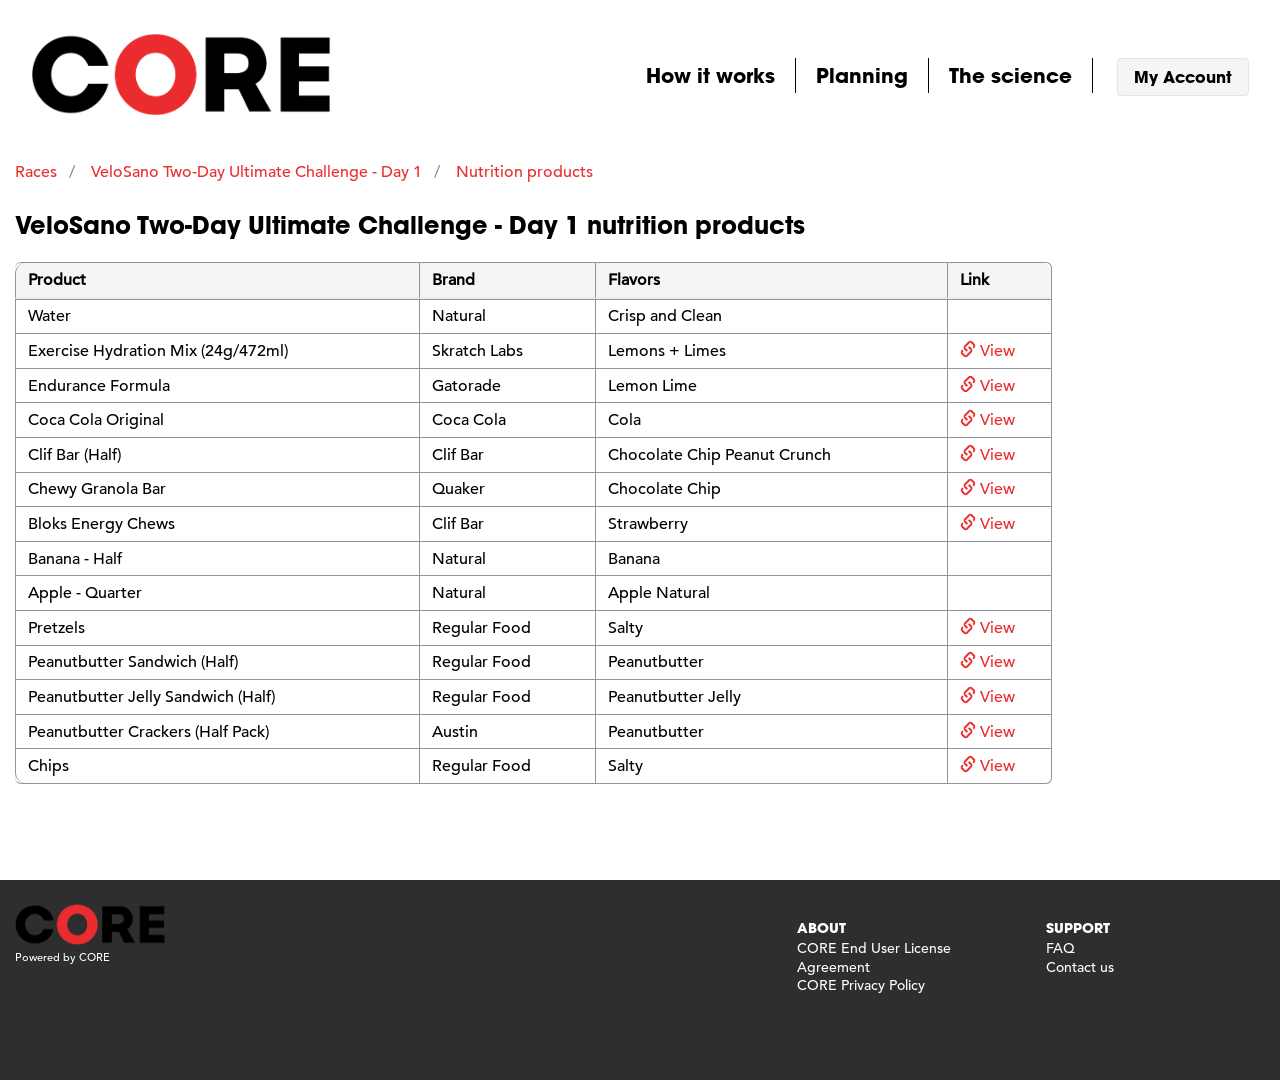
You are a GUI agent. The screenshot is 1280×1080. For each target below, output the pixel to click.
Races (36, 172)
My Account (1183, 76)
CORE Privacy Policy (861, 985)
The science (1010, 75)
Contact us (1080, 967)
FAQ (1060, 948)
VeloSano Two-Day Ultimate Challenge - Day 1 (256, 172)
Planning (862, 75)
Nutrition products (524, 172)
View (987, 351)
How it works (710, 75)
